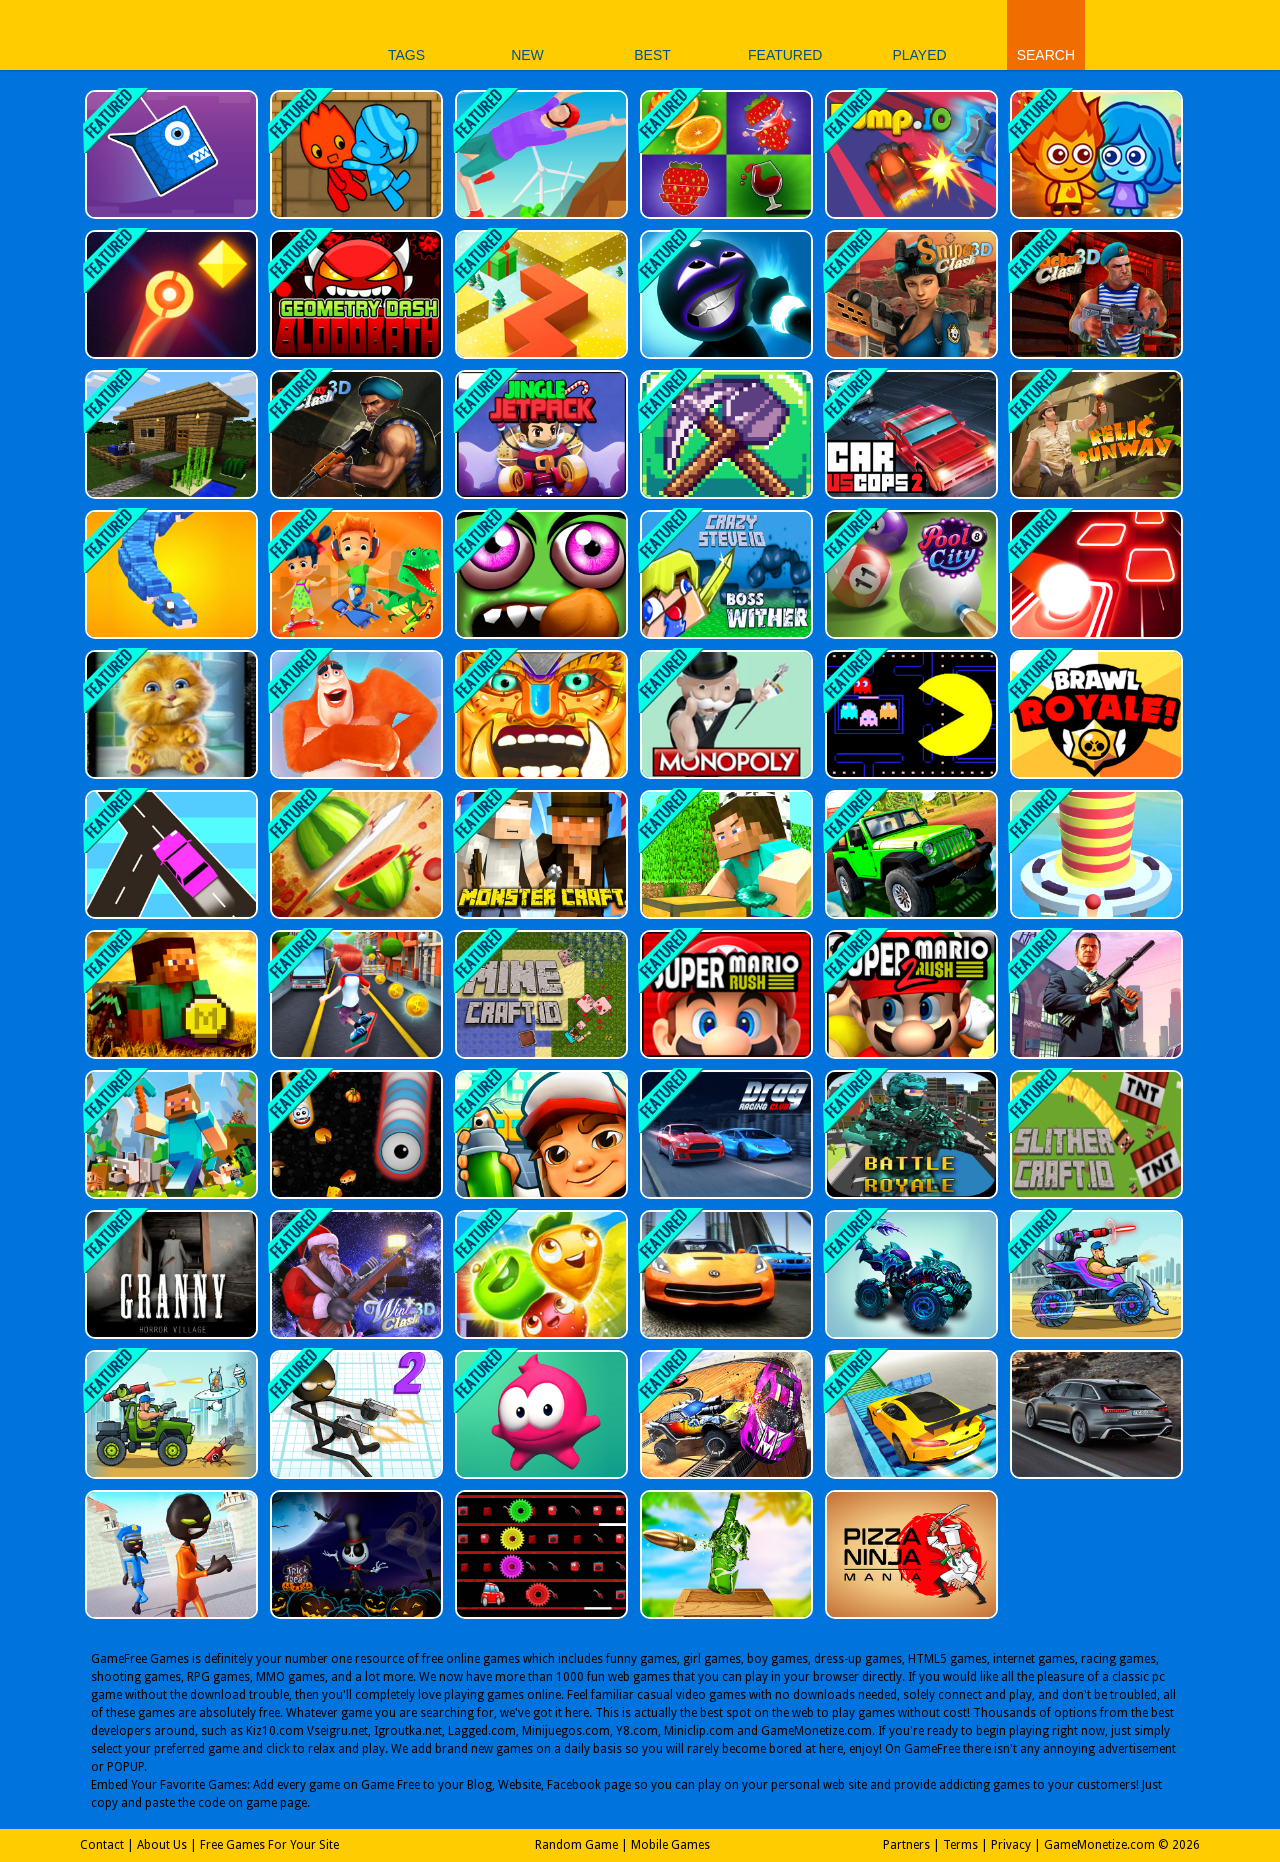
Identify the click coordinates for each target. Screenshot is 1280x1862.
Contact (102, 1845)
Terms (960, 1845)
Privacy (1011, 1845)
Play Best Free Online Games (218, 34)
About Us (162, 1845)
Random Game (576, 1845)
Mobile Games (670, 1845)
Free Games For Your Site (269, 1845)
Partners (906, 1845)
